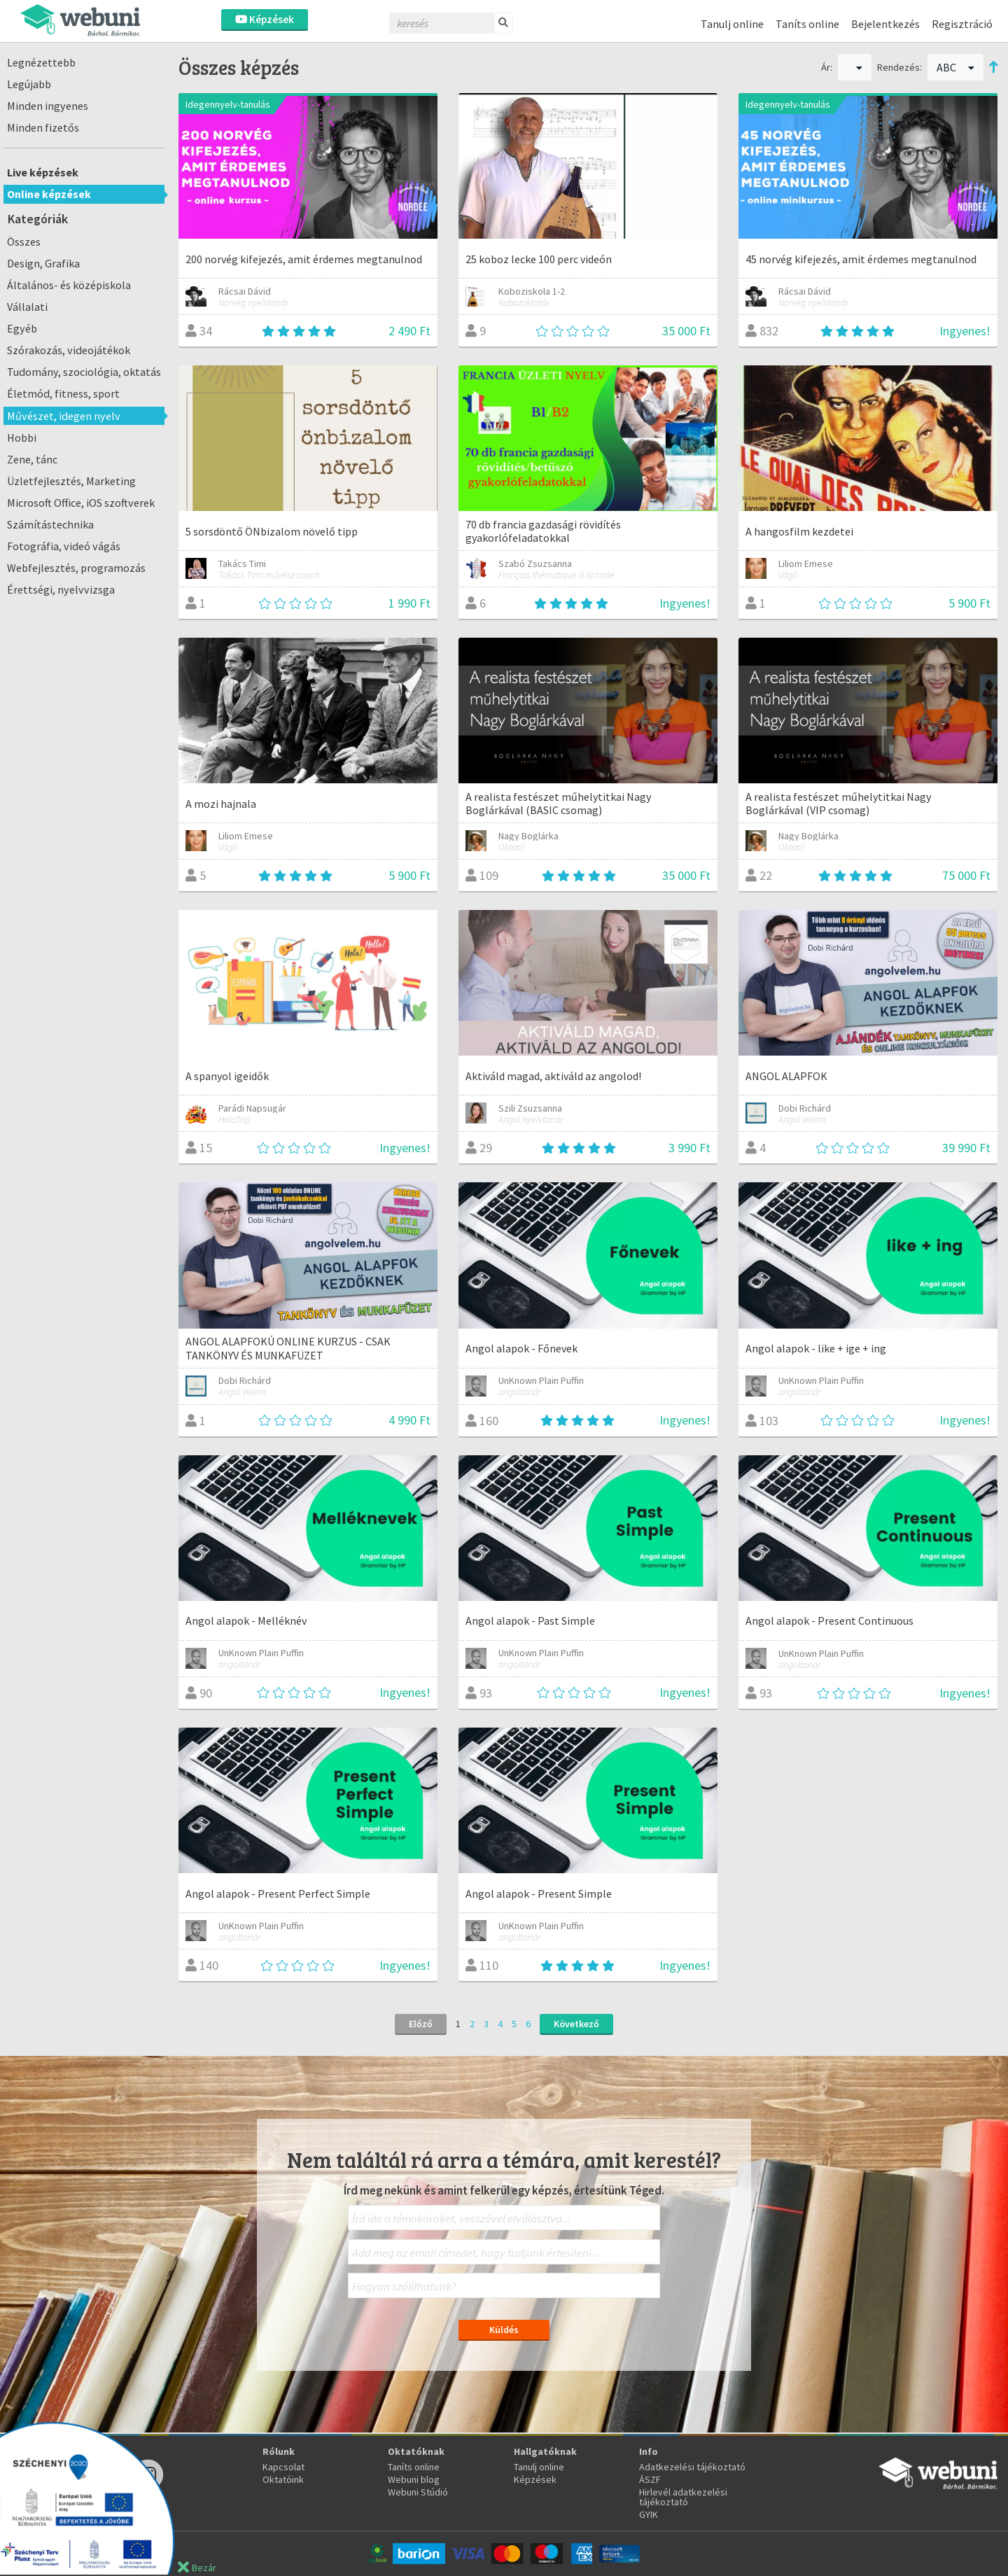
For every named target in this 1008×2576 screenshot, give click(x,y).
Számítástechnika (50, 524)
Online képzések (49, 194)
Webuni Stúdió (418, 2492)
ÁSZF (650, 2479)
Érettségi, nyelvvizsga (61, 589)
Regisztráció (962, 24)
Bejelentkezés (885, 24)
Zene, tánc (32, 459)
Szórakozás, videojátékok (68, 350)
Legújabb (29, 84)
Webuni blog (414, 2479)
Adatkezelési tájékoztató (692, 2466)
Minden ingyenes (47, 106)
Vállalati (27, 307)
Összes (24, 241)
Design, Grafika (43, 263)
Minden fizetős (43, 127)
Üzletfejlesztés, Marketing (71, 481)
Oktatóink (283, 2479)
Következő (576, 2023)
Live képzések (42, 172)
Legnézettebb (41, 62)
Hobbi (21, 437)
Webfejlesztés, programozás (76, 568)
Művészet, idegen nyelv (63, 416)
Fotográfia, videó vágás (63, 546)
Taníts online (807, 24)
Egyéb (22, 328)
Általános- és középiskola (69, 285)
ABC (955, 67)
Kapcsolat (283, 2466)
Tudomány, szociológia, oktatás (84, 372)
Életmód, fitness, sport (63, 393)
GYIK (648, 2514)
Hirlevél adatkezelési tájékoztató (683, 2497)
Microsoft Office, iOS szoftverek (81, 503)
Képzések (264, 19)
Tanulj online (732, 24)
